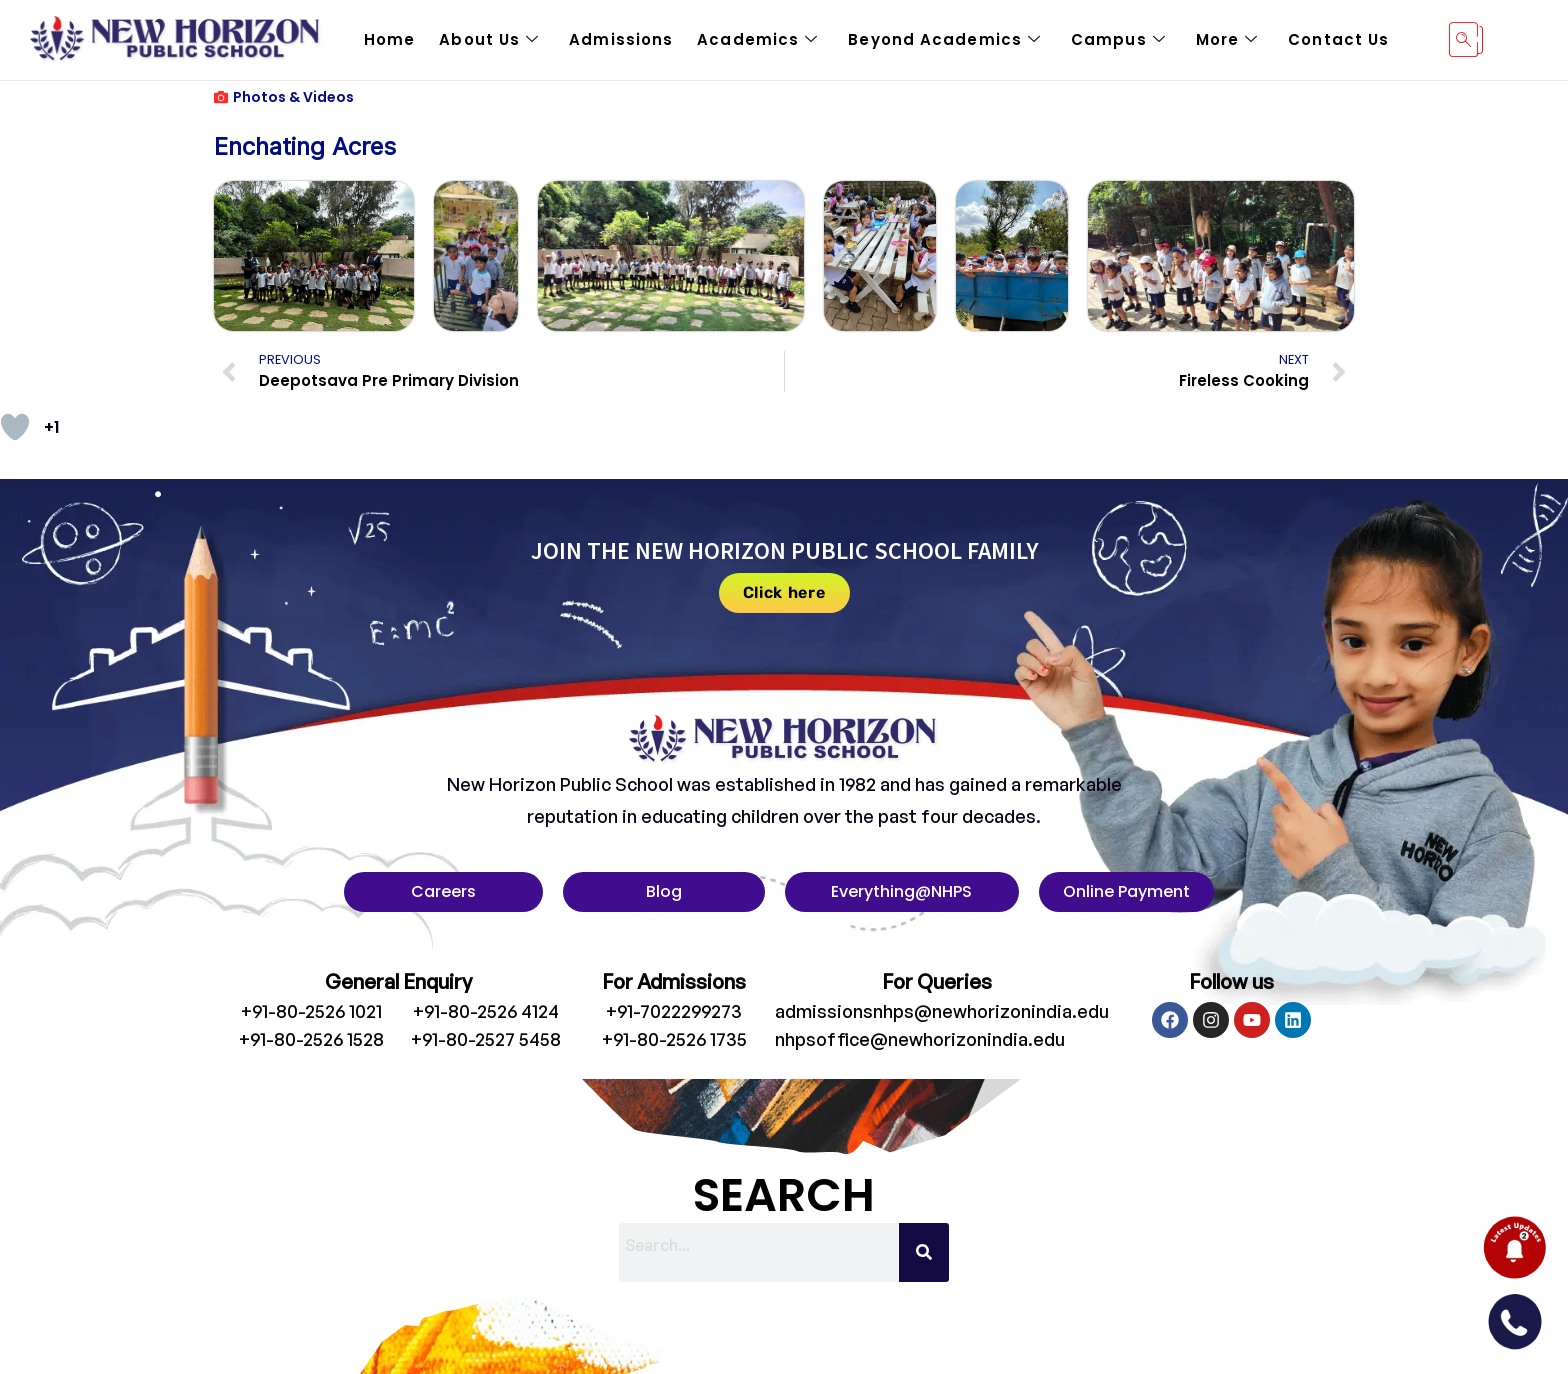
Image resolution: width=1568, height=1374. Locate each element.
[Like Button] (15, 427)
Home (389, 39)
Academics (757, 40)
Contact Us (1338, 39)
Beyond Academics (944, 40)
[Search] (924, 1252)
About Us (489, 40)
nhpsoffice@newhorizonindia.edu (920, 1039)
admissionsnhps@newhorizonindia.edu (942, 1011)
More (1227, 40)
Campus (1118, 40)
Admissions (621, 39)
